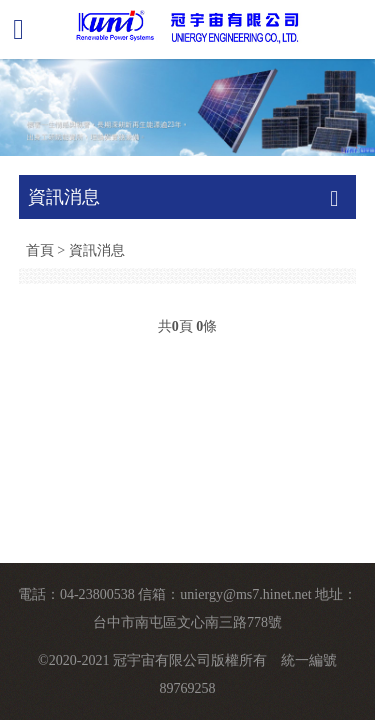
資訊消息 (97, 250)
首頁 (40, 250)
